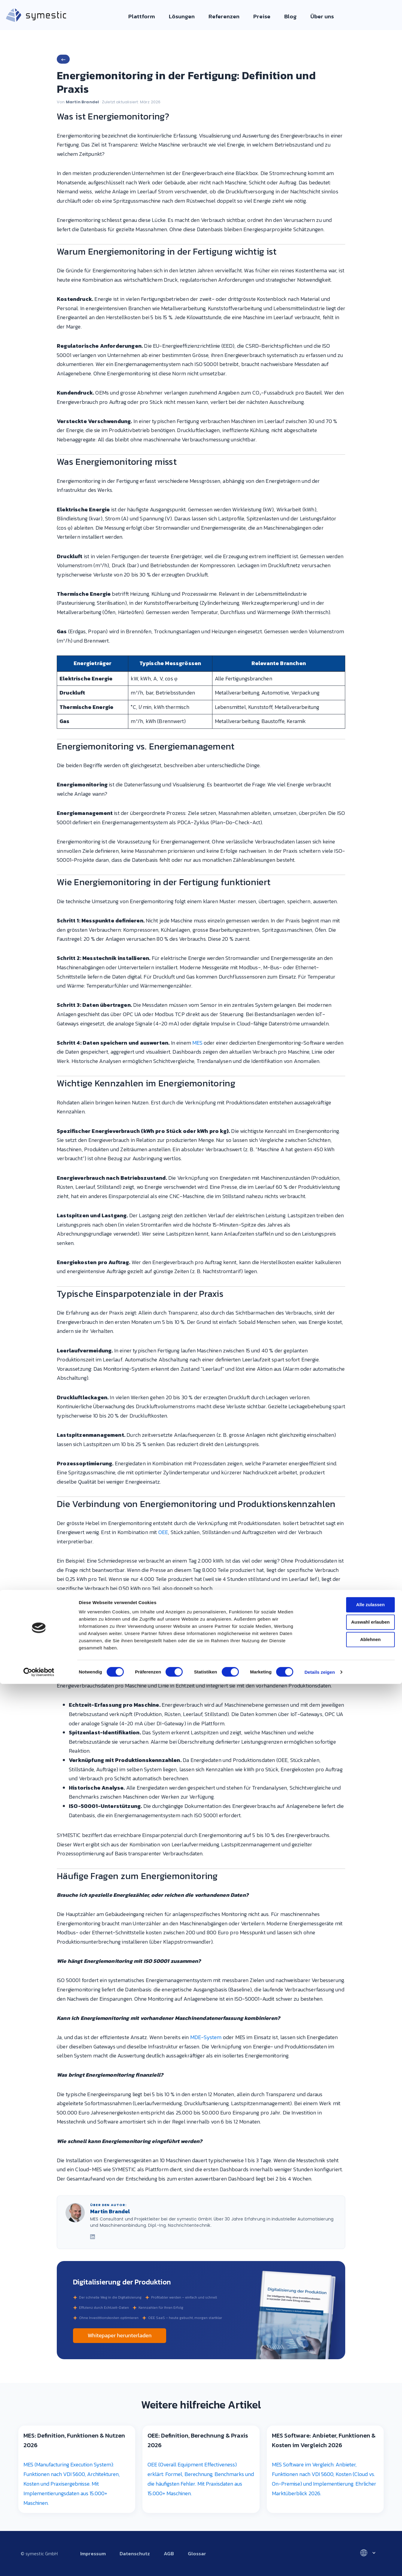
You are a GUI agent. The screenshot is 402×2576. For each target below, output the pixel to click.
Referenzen (223, 16)
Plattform (149, 16)
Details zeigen (319, 2564)
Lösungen (185, 16)
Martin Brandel (82, 102)
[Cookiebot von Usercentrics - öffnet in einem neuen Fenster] (39, 2564)
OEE (163, 1532)
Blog (284, 16)
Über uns (314, 16)
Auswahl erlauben (352, 2514)
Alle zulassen (351, 2496)
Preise (258, 16)
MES (197, 1043)
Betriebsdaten (151, 1617)
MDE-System (206, 2037)
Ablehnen (352, 2531)
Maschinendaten (103, 1617)
